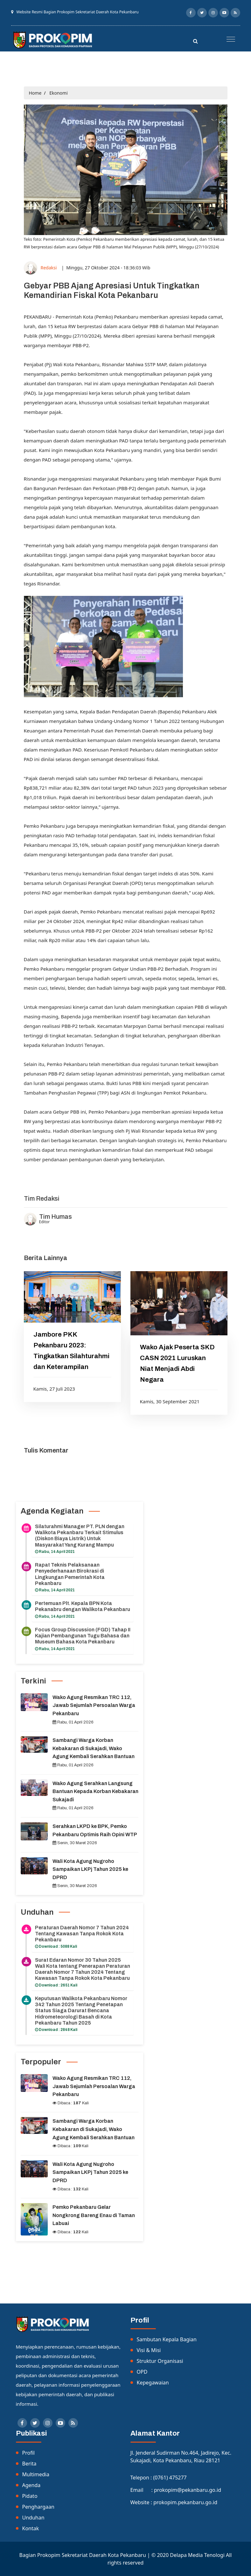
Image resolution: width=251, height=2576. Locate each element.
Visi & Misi (149, 2350)
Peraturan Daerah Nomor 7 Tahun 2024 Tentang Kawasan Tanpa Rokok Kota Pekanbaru (82, 1933)
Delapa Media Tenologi (197, 2555)
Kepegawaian (153, 2382)
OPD (142, 2371)
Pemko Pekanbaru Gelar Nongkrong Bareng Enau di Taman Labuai (93, 2215)
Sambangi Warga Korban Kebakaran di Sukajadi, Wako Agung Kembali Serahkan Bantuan (93, 1748)
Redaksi (48, 268)
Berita (29, 2463)
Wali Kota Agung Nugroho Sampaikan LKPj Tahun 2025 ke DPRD (90, 1869)
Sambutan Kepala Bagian (167, 2339)
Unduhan (33, 2517)
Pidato (30, 2495)
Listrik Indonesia (43, 1175)
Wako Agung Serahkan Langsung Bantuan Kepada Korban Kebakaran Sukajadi (95, 1791)
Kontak (30, 2528)
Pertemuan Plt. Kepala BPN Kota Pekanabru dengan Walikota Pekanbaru (82, 1606)
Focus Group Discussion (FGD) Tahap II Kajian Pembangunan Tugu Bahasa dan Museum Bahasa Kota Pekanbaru (82, 1635)
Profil (28, 2452)
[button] (229, 37)
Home (35, 93)
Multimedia (35, 2474)
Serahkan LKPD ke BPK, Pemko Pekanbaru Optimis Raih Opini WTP (94, 1830)
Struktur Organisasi (160, 2360)
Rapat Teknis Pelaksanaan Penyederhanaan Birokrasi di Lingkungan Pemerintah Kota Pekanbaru (70, 1574)
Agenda (31, 2485)
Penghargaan (38, 2506)
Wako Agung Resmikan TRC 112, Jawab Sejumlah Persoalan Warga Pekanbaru (93, 1705)
